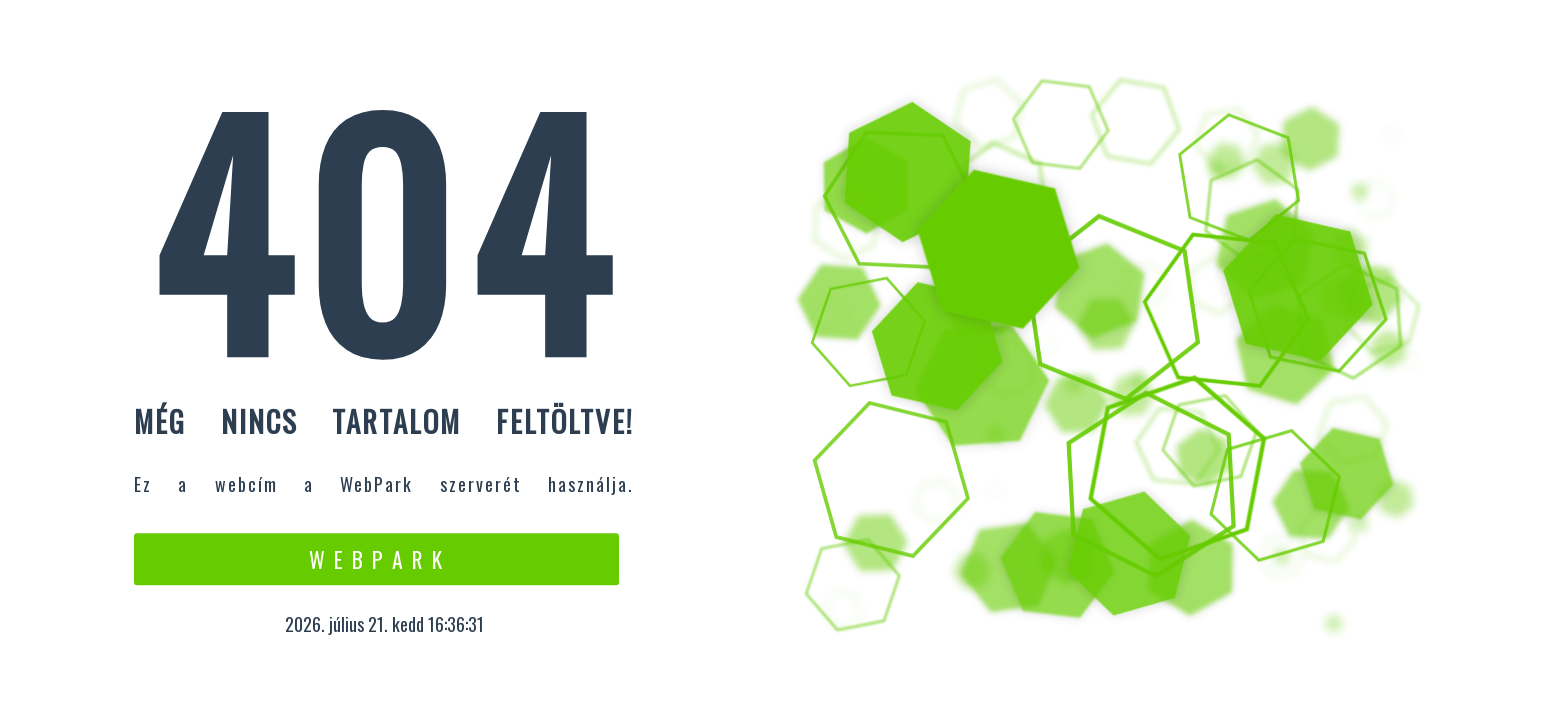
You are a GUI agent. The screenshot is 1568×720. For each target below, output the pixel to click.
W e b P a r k (376, 559)
